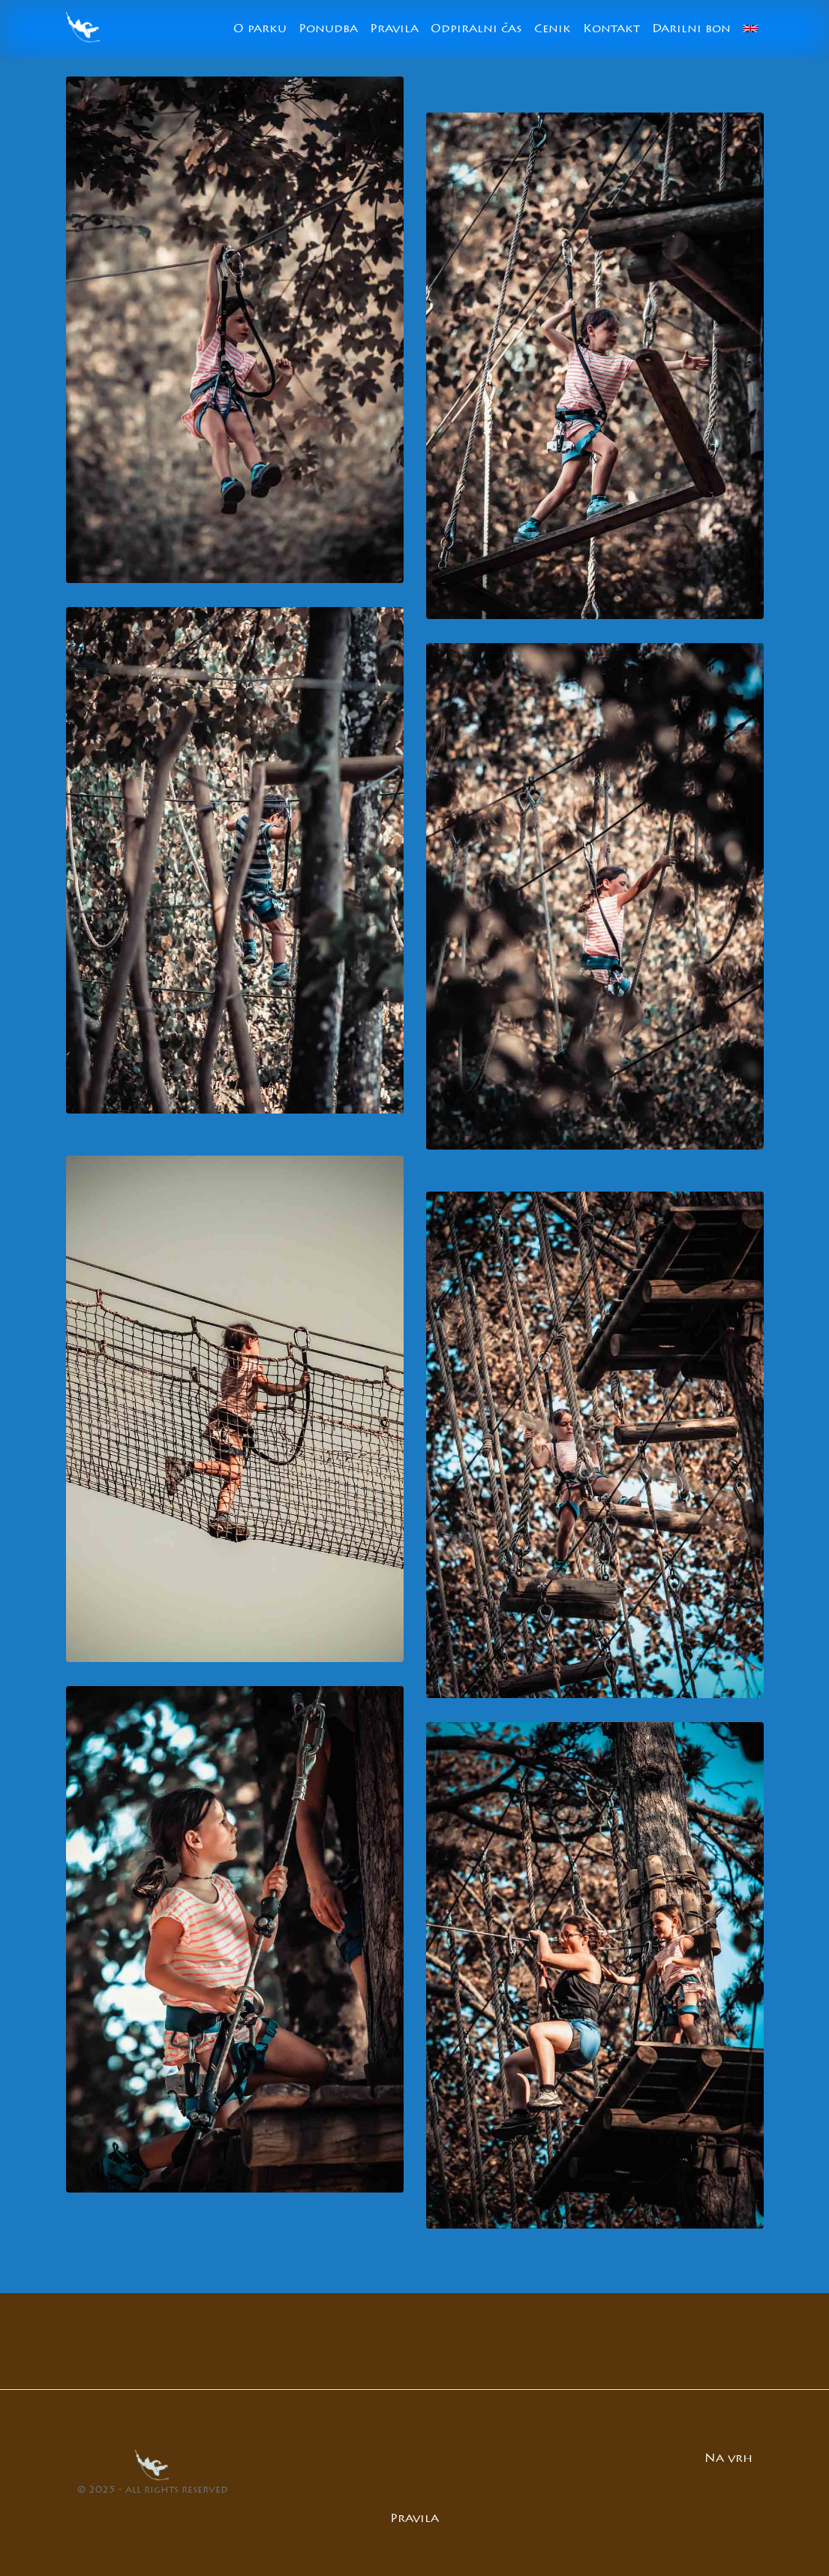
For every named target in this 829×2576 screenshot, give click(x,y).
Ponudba (328, 29)
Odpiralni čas (476, 29)
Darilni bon (691, 29)
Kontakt (611, 29)
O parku (260, 29)
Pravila (394, 29)
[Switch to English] (750, 29)
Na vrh (728, 2459)
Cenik (552, 29)
